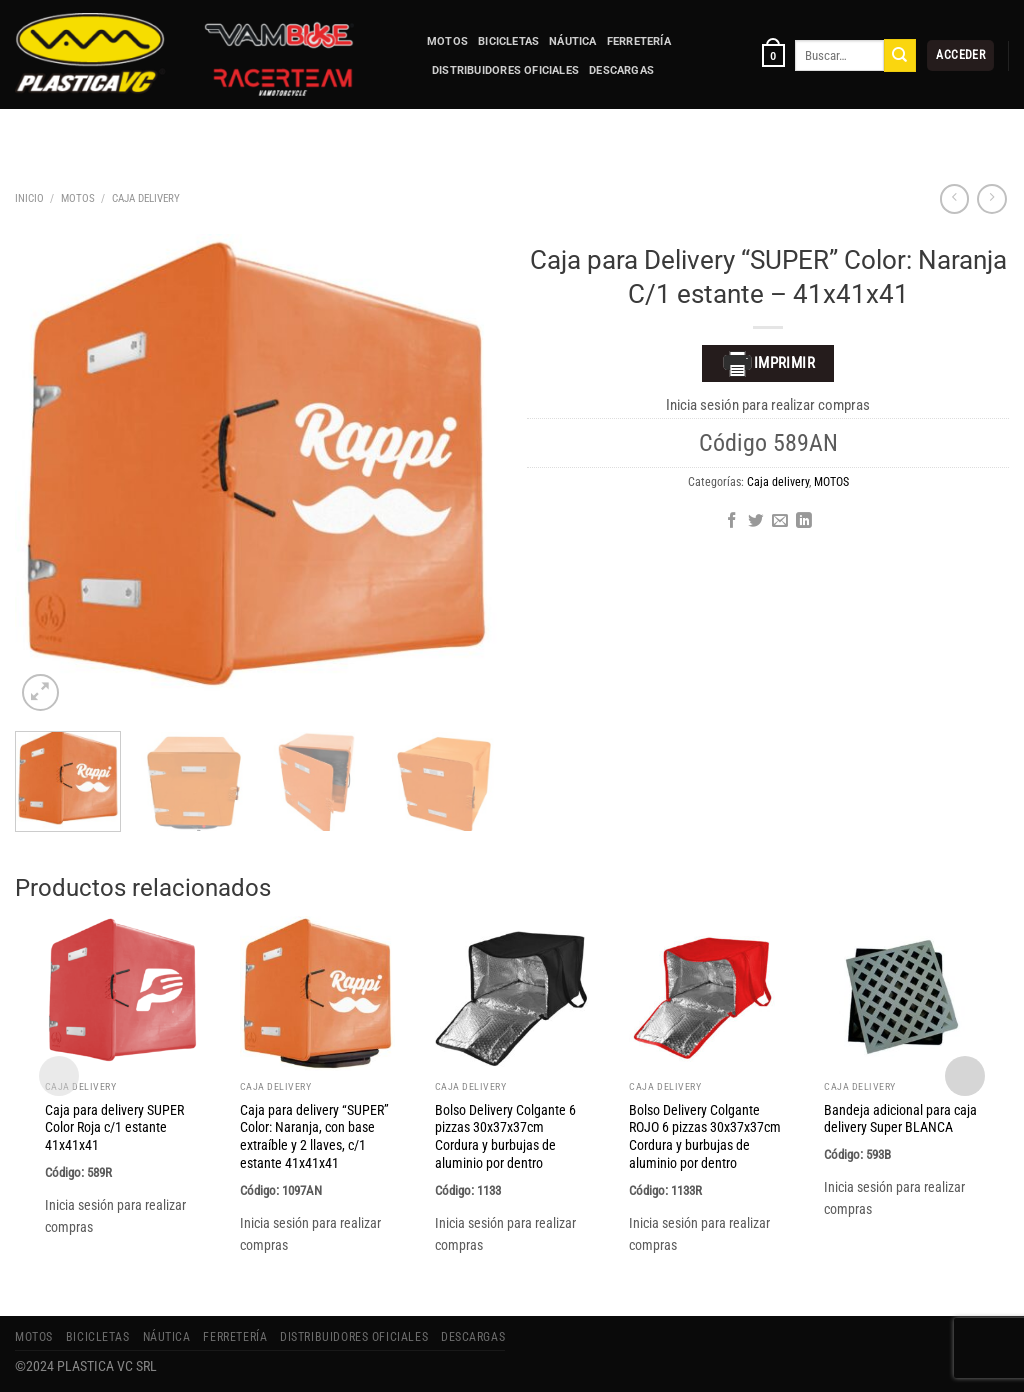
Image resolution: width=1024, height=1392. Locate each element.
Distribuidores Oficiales (505, 70)
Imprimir (768, 364)
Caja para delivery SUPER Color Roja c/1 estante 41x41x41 (114, 1128)
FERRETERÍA (639, 41)
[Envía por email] (780, 521)
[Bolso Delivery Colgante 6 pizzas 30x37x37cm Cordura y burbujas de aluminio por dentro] (512, 993)
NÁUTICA (573, 41)
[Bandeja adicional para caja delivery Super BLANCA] (901, 993)
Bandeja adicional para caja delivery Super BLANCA (900, 1119)
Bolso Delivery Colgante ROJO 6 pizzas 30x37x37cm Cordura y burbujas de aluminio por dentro (705, 1136)
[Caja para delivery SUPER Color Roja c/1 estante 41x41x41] (122, 993)
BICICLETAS (508, 41)
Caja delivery (146, 198)
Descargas (621, 70)
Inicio (29, 198)
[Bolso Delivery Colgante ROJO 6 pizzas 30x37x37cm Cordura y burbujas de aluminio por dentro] (706, 993)
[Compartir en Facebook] (732, 521)
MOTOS (447, 41)
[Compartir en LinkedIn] (804, 521)
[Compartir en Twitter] (756, 521)
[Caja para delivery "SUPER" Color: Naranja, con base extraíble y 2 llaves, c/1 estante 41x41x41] (317, 993)
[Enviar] (900, 55)
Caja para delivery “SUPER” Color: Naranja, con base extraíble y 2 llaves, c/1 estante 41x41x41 (314, 1136)
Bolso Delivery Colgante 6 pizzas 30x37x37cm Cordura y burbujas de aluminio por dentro (505, 1136)
